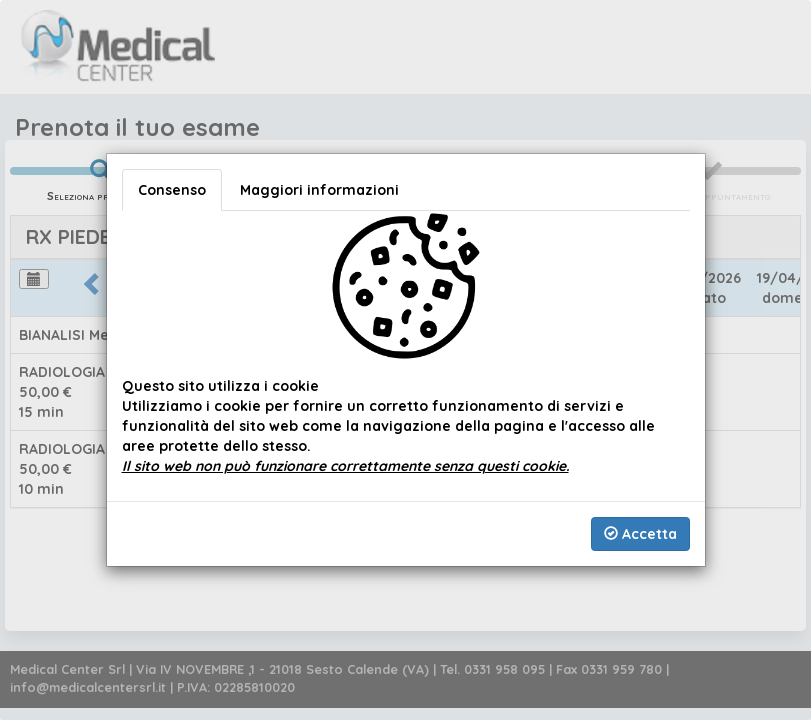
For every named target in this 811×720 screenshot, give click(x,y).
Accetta (640, 534)
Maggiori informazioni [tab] (319, 190)
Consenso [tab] (172, 190)
